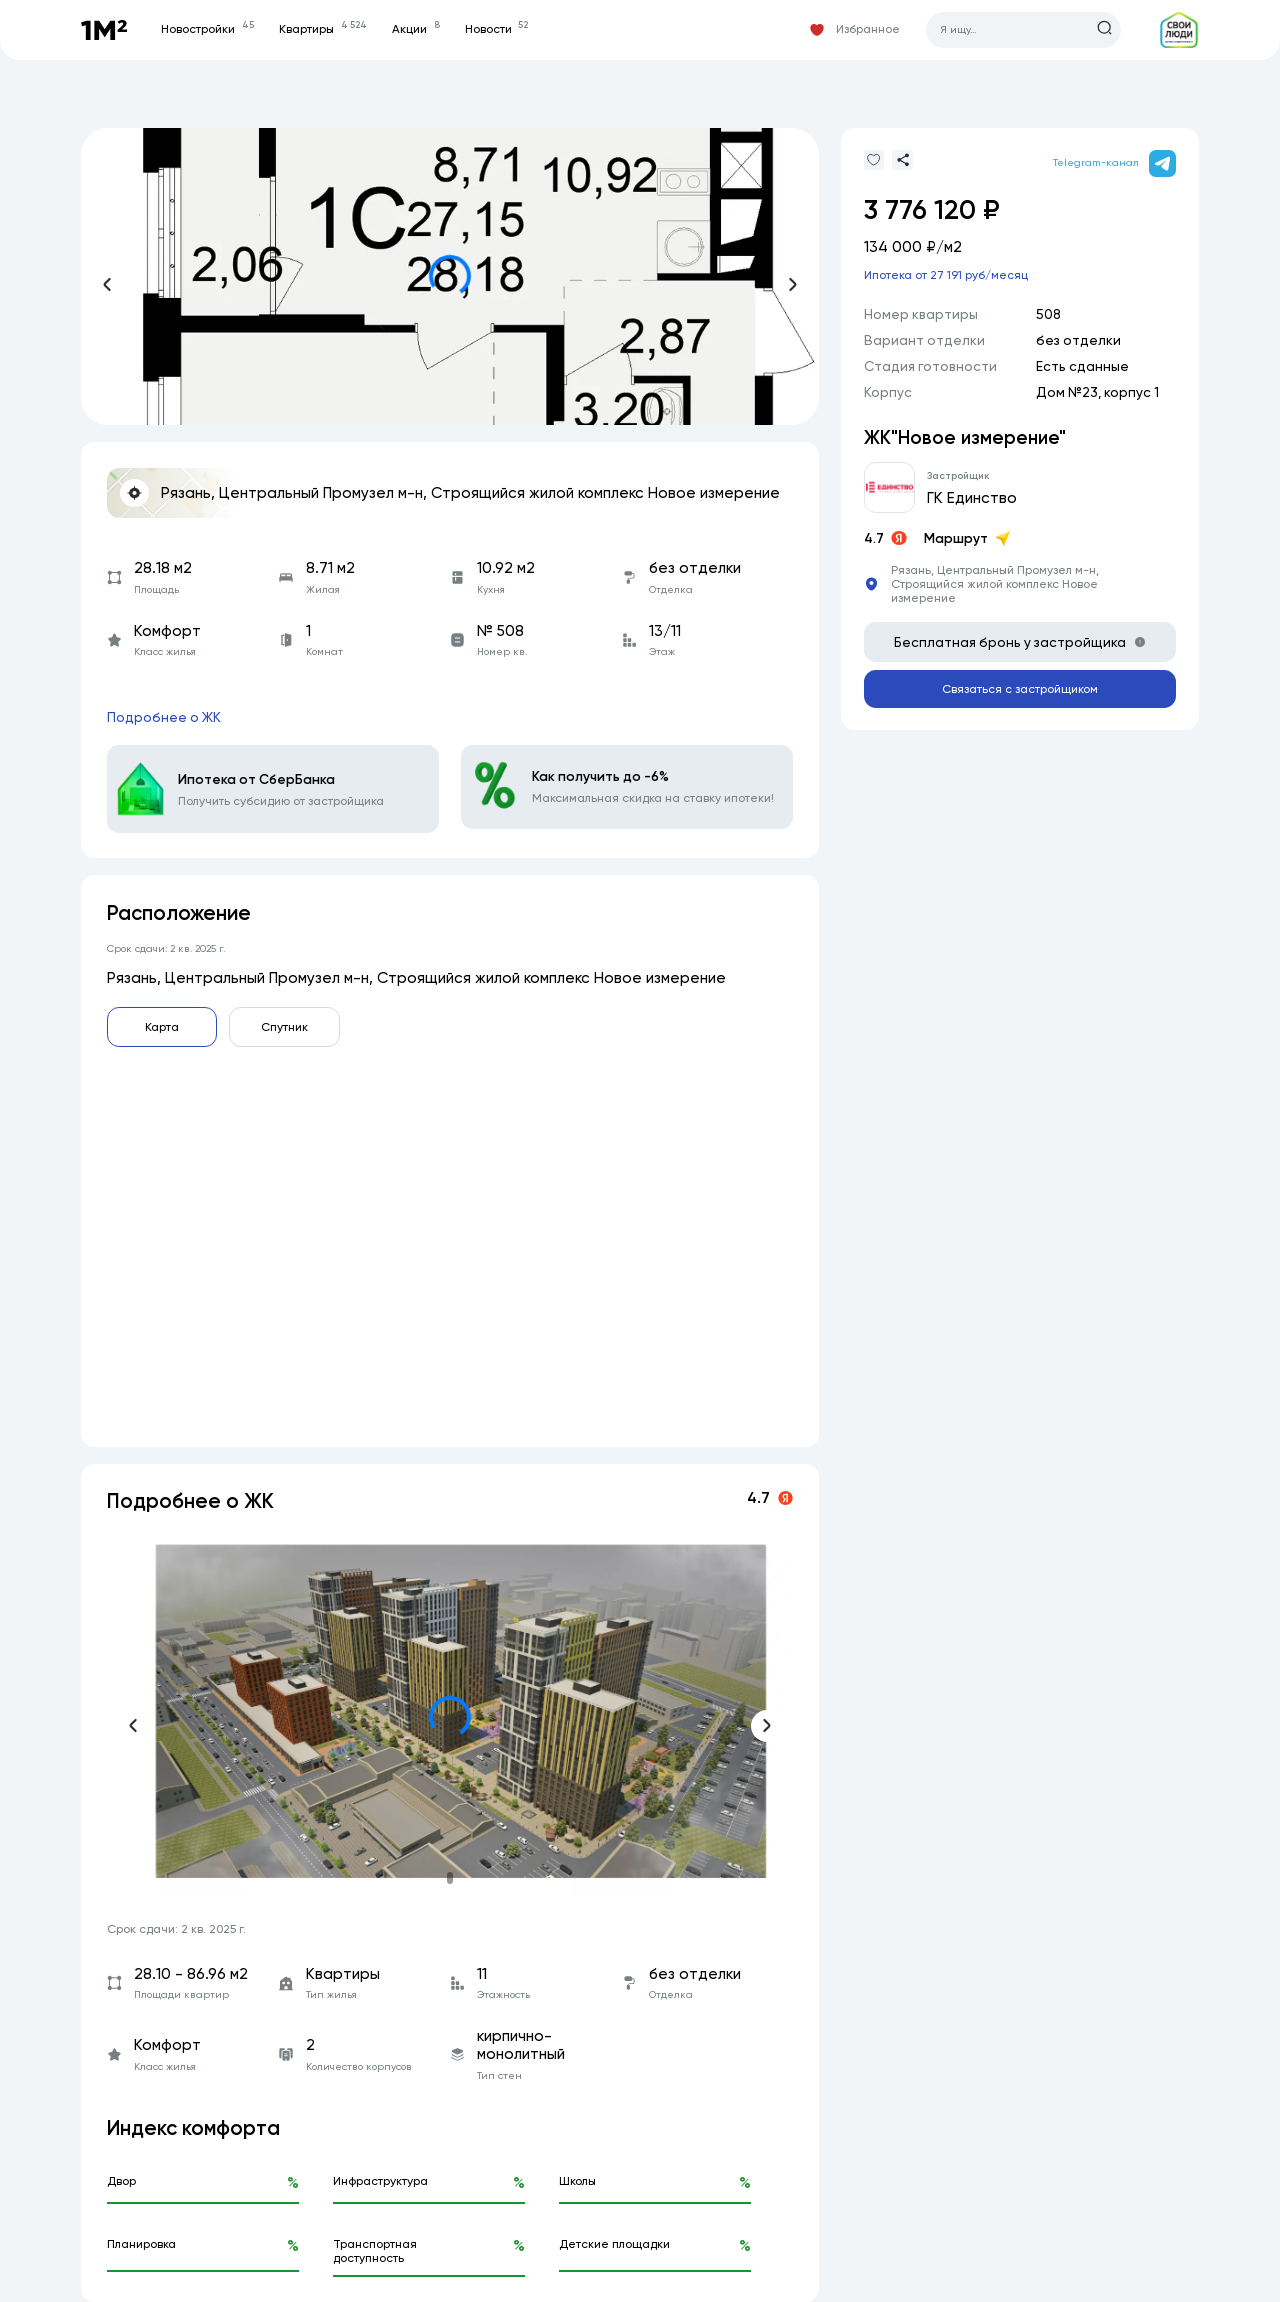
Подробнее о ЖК (164, 717)
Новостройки (207, 29)
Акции (415, 29)
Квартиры (322, 29)
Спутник (284, 1027)
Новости (496, 29)
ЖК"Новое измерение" (965, 437)
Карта (162, 1027)
